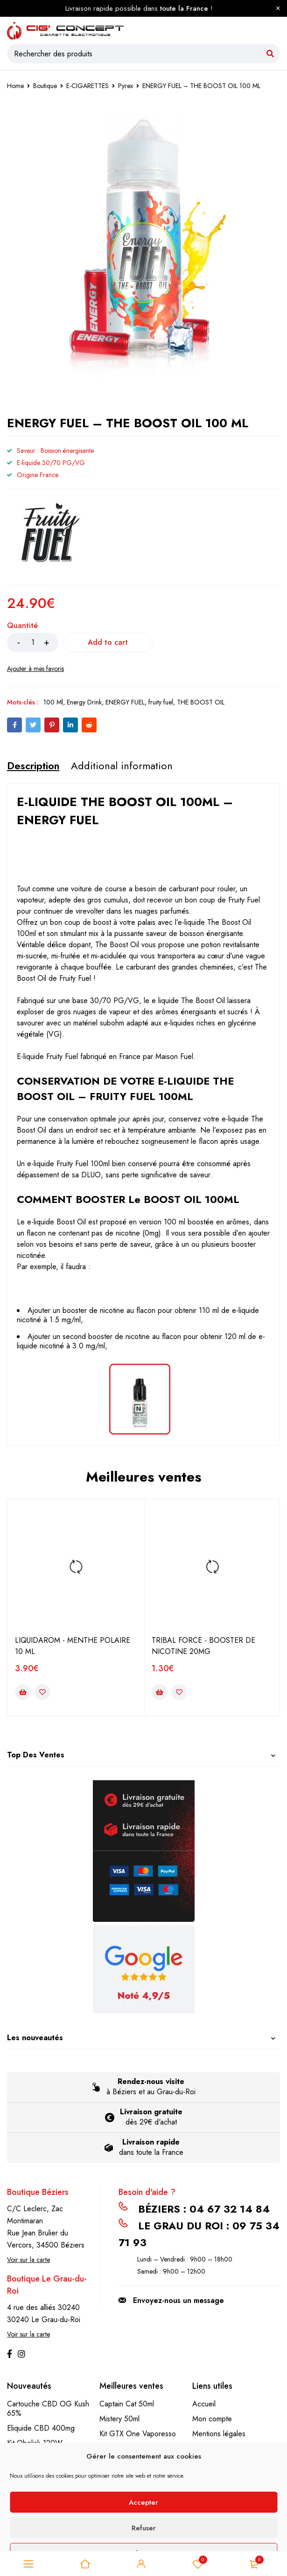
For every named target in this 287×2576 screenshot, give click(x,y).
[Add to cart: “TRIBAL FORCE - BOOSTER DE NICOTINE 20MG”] (160, 1692)
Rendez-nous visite (151, 2081)
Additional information (122, 765)
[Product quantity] (32, 642)
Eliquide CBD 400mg (41, 2428)
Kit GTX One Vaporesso (137, 2433)
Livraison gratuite (151, 2111)
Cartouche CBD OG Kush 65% (48, 2408)
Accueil (204, 2403)
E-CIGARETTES (87, 85)
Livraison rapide (151, 2142)
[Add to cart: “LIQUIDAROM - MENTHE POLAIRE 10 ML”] (23, 1692)
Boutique (45, 85)
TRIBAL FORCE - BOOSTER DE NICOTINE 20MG (203, 1646)
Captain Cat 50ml (126, 2403)
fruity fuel (160, 702)
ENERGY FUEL (125, 702)
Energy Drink (84, 702)
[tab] (33, 765)
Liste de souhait (198, 2564)
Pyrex (125, 85)
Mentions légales (218, 2433)
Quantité (22, 626)
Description (33, 765)
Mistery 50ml (119, 2418)
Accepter (143, 2502)
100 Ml (53, 702)
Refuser (144, 2528)
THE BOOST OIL (200, 702)
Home (15, 85)
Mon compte (212, 2418)
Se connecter (141, 2564)
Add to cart (110, 642)
